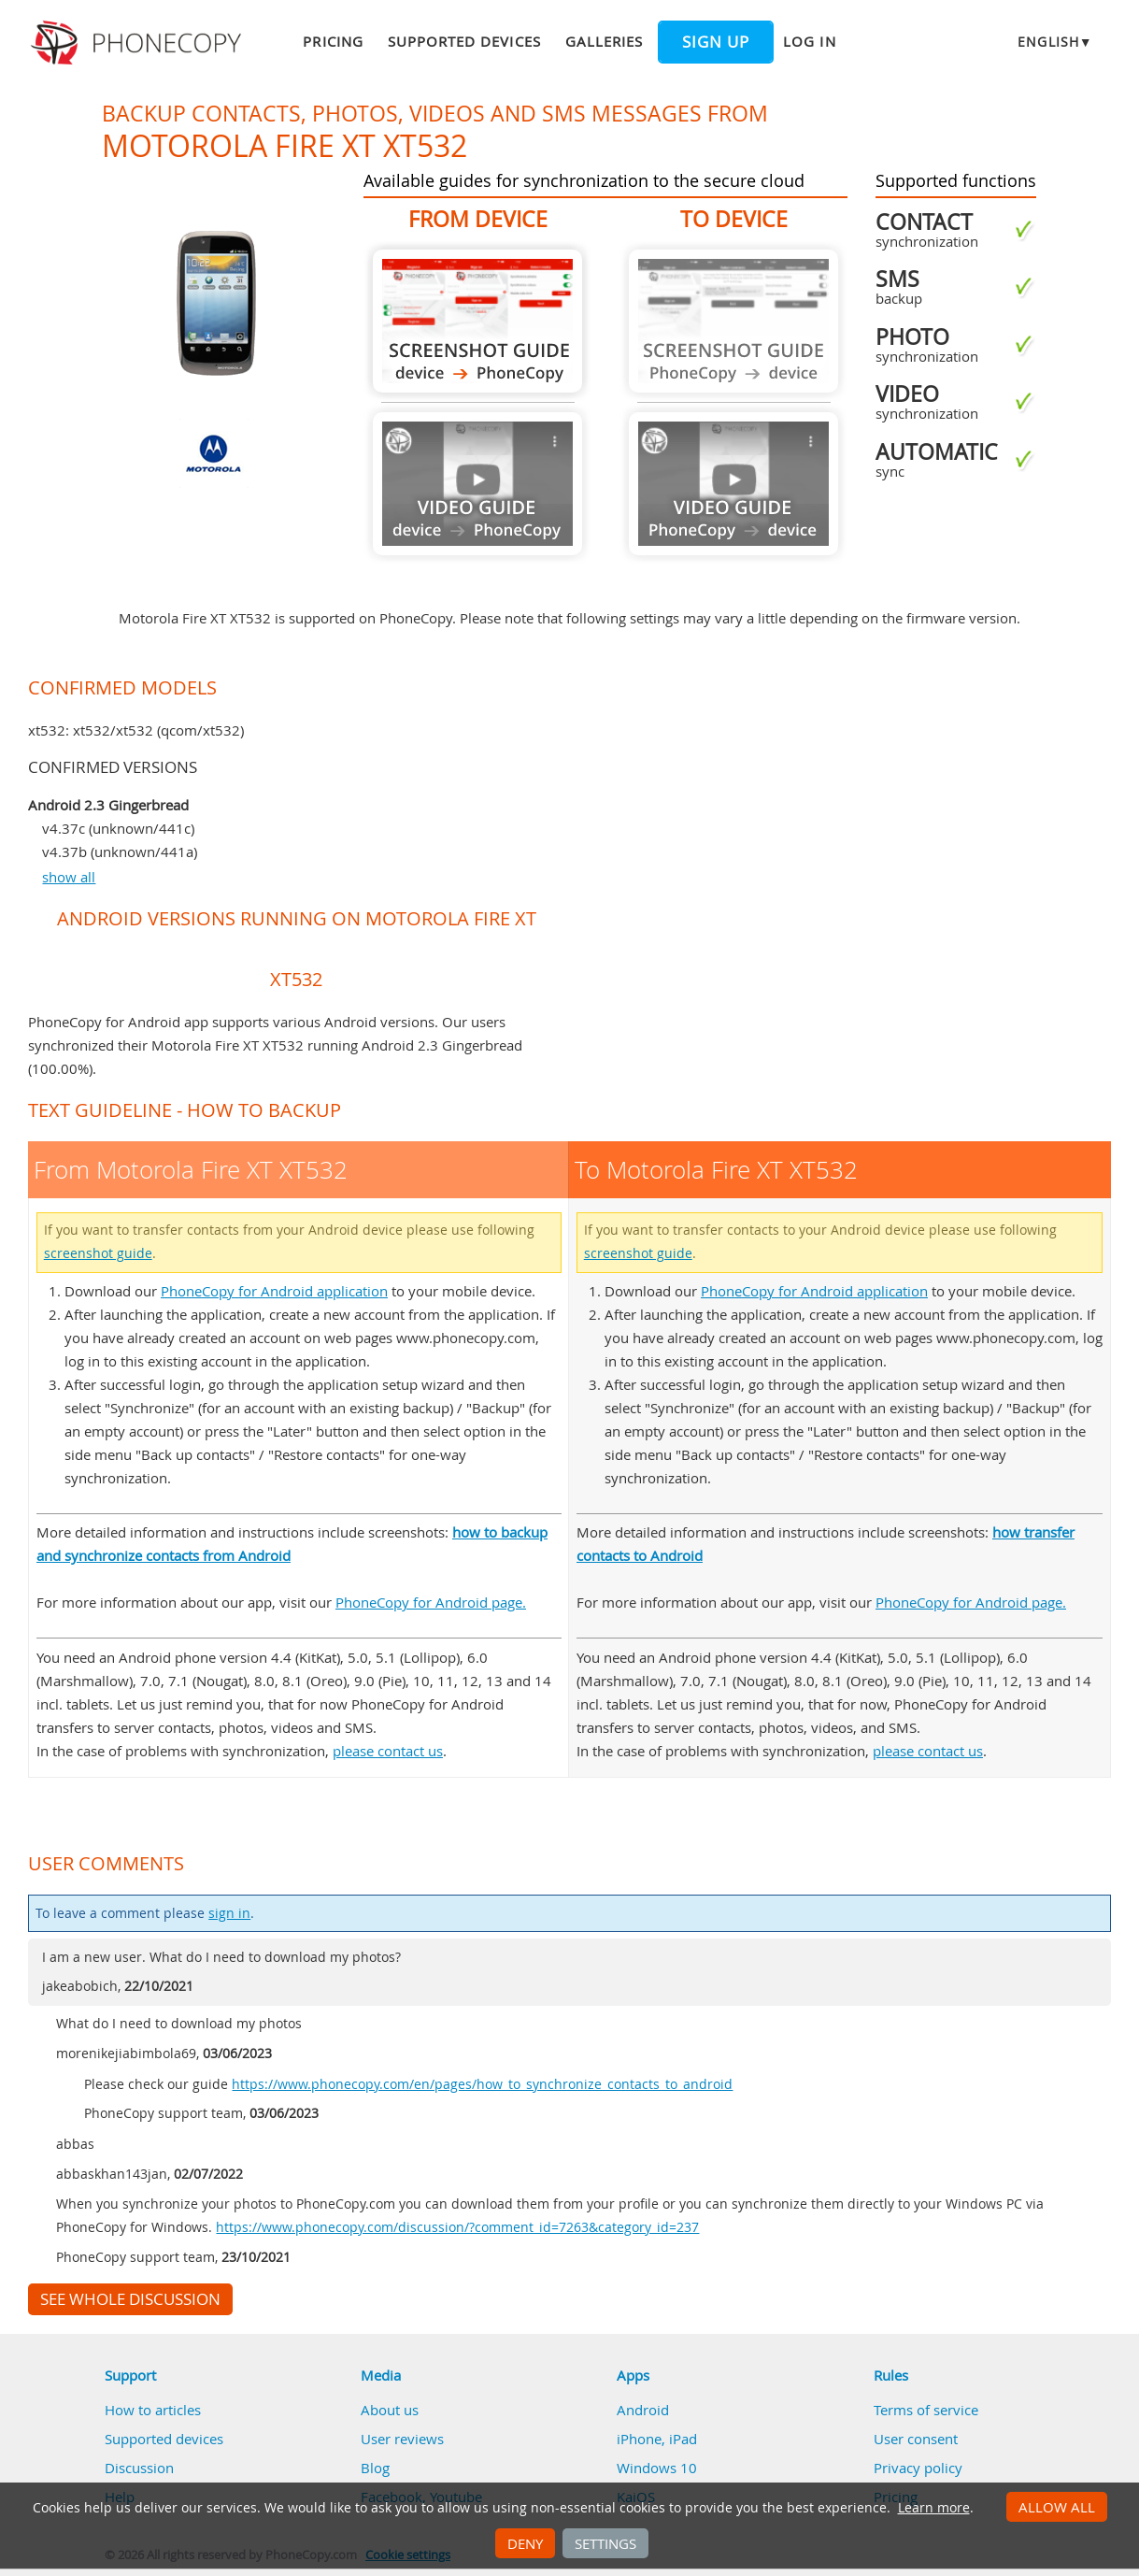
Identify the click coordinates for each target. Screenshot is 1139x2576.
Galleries (604, 41)
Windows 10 (657, 2467)
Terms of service (926, 2409)
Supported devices (464, 41)
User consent (916, 2438)
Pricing (333, 41)
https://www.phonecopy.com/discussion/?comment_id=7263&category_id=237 (457, 2227)
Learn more (934, 2507)
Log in (809, 41)
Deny (525, 2543)
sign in (229, 1913)
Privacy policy (918, 2467)
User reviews (402, 2438)
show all (68, 876)
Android (643, 2409)
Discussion (139, 2467)
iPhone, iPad (657, 2438)
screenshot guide (98, 1253)
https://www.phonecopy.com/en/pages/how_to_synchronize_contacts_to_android (482, 2084)
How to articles (153, 2409)
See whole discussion (130, 2299)
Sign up (715, 42)
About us (390, 2409)
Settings (605, 2543)
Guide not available (477, 483)
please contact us (388, 1750)
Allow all (1056, 2506)
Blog (375, 2467)
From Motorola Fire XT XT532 (477, 321)
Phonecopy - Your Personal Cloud (138, 43)
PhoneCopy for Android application (274, 1290)
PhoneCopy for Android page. (430, 1602)
